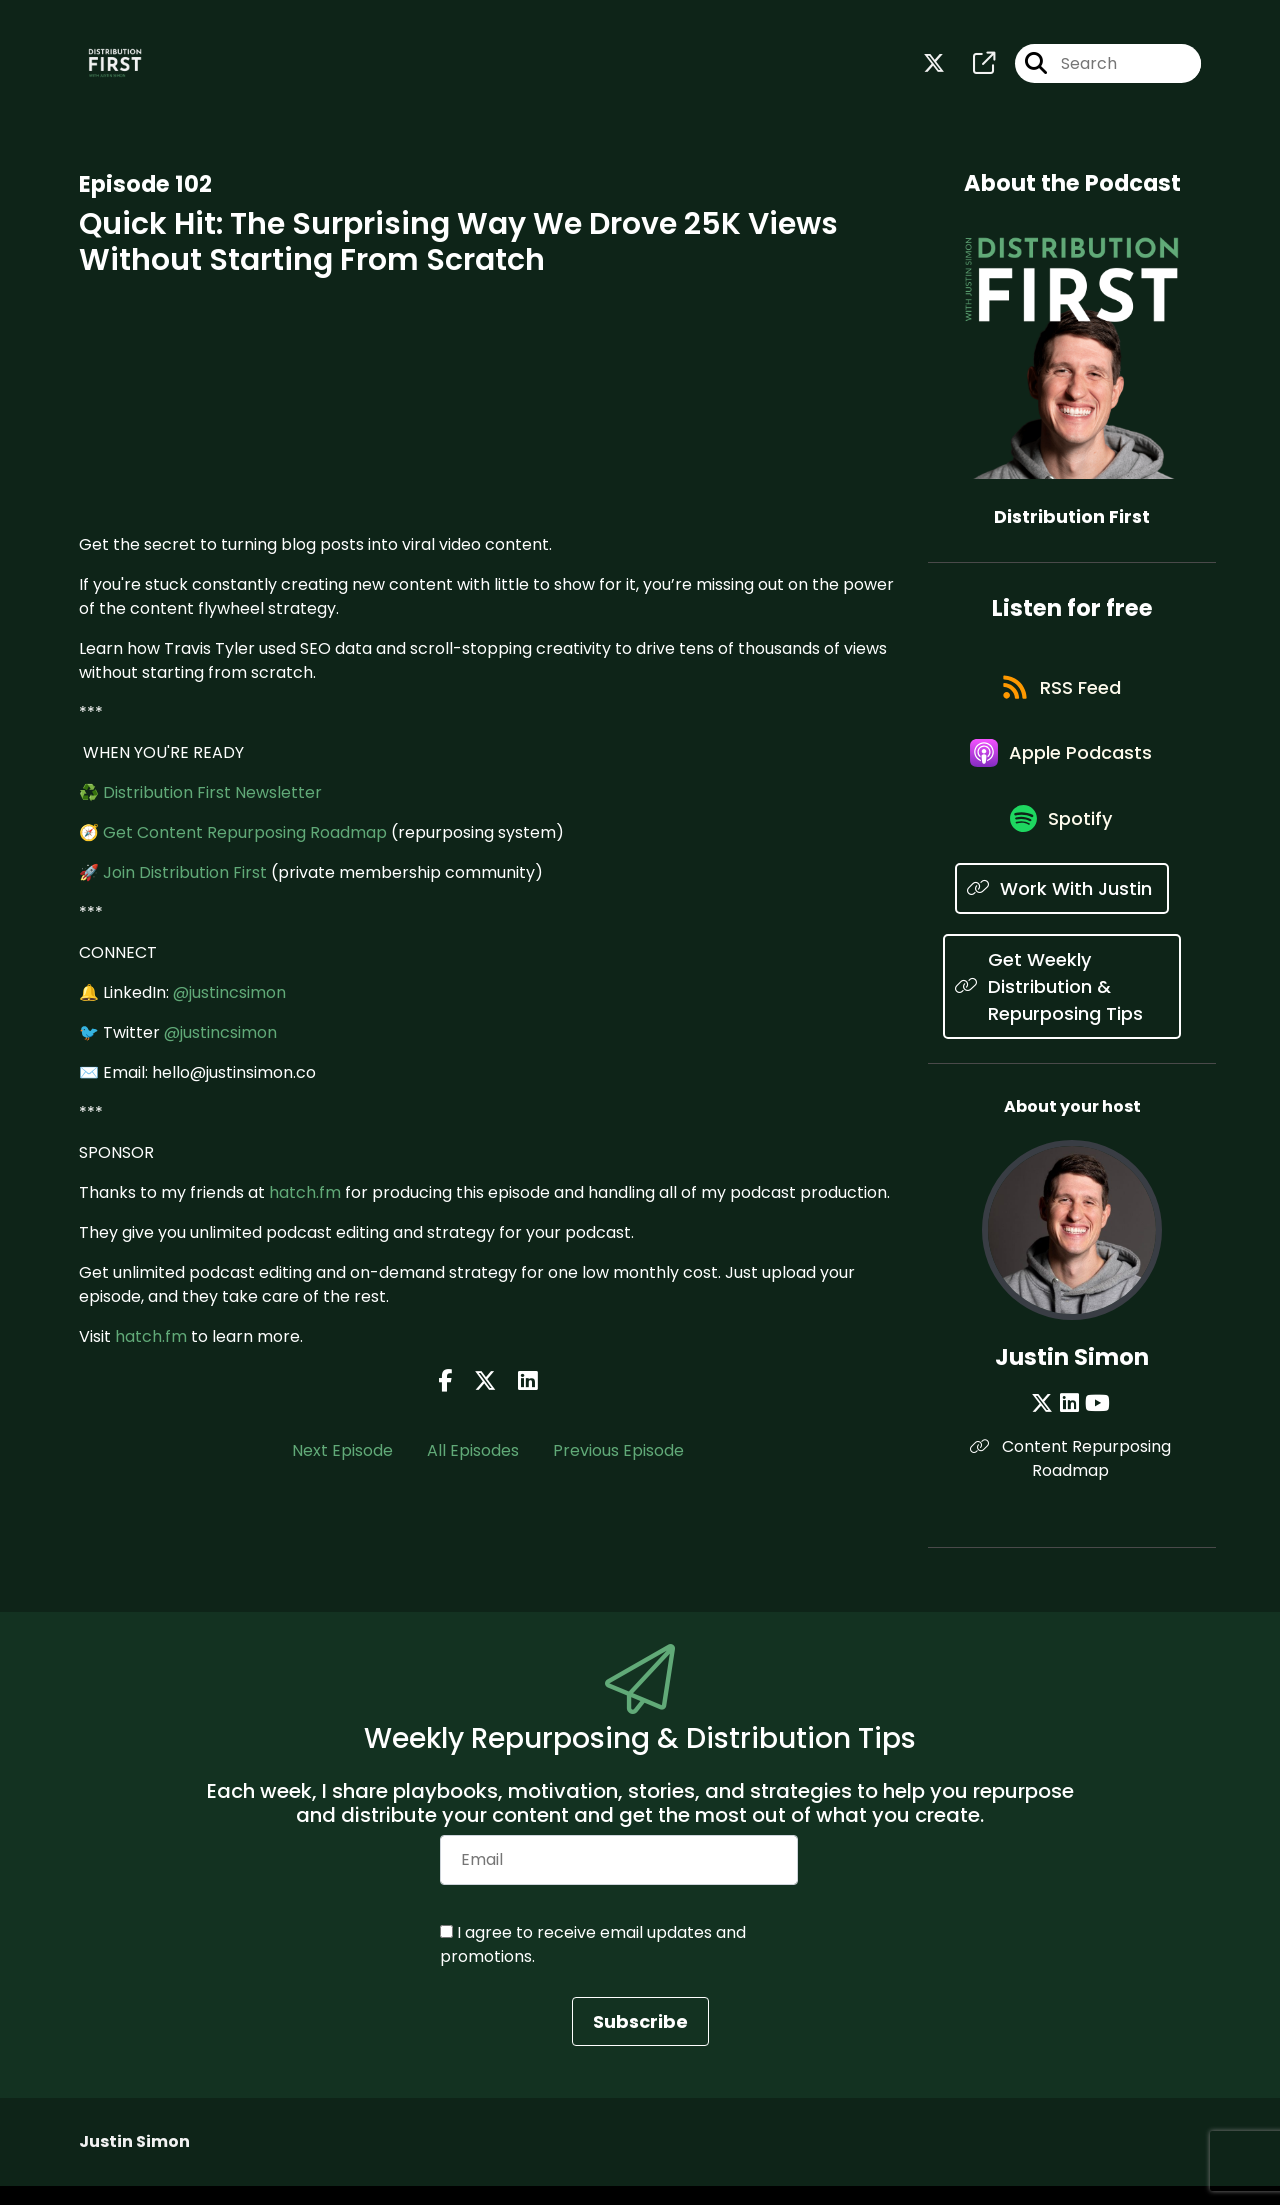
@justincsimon (229, 994)
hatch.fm (305, 1194)
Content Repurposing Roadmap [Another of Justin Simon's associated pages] (1072, 1477)
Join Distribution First (185, 874)
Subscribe (640, 2040)
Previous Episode (618, 1452)
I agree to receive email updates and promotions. (593, 1963)
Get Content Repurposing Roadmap (245, 834)
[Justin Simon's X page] (1046, 1422)
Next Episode (342, 1452)
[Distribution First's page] (972, 65)
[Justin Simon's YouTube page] (1096, 1422)
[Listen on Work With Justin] (1062, 907)
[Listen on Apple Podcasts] (1062, 765)
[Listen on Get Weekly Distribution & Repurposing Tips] (1062, 1005)
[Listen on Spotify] (1062, 836)
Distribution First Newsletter (212, 794)
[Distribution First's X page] (934, 65)
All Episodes (473, 1452)
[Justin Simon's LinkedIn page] (1070, 1422)
